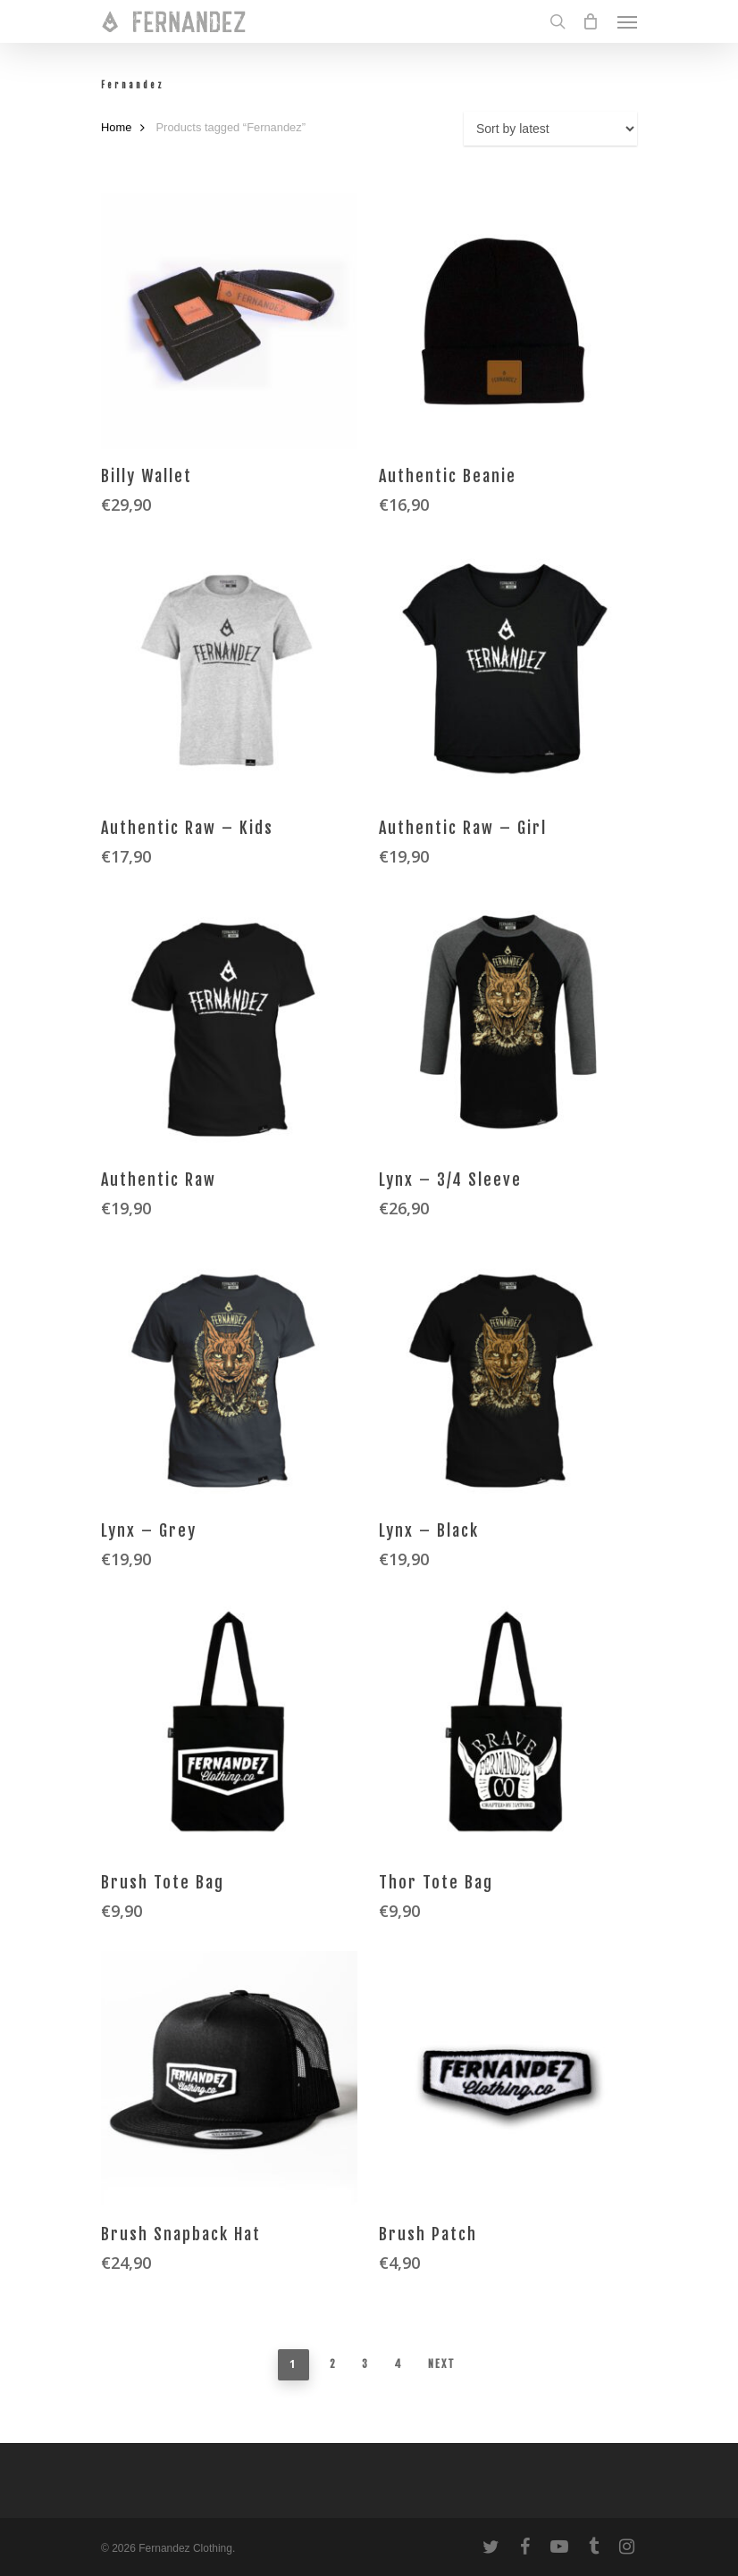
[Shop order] (550, 129)
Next (442, 2364)
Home (116, 127)
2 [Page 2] (333, 2364)
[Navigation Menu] (627, 21)
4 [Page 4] (398, 2364)
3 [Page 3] (365, 2364)
